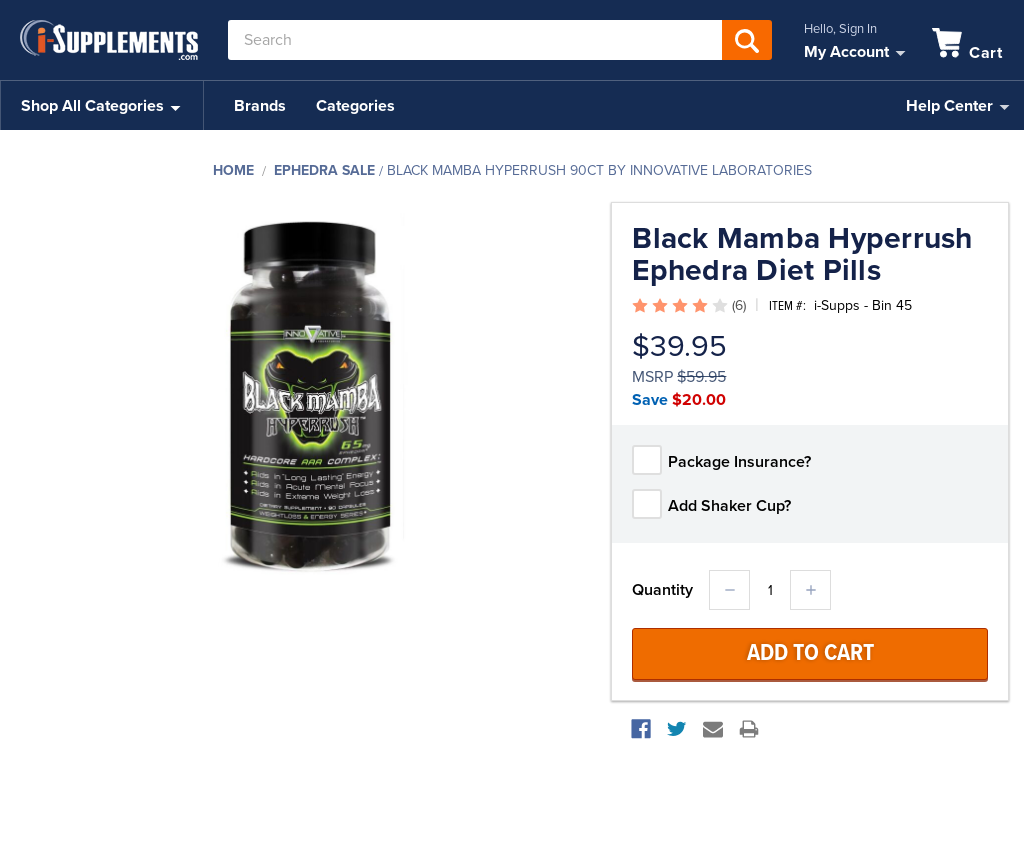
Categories (355, 106)
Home (233, 170)
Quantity (662, 590)
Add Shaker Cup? (729, 506)
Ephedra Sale (324, 170)
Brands (260, 106)
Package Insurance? (739, 462)
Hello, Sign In (840, 29)
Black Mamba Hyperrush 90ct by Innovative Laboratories (599, 170)
